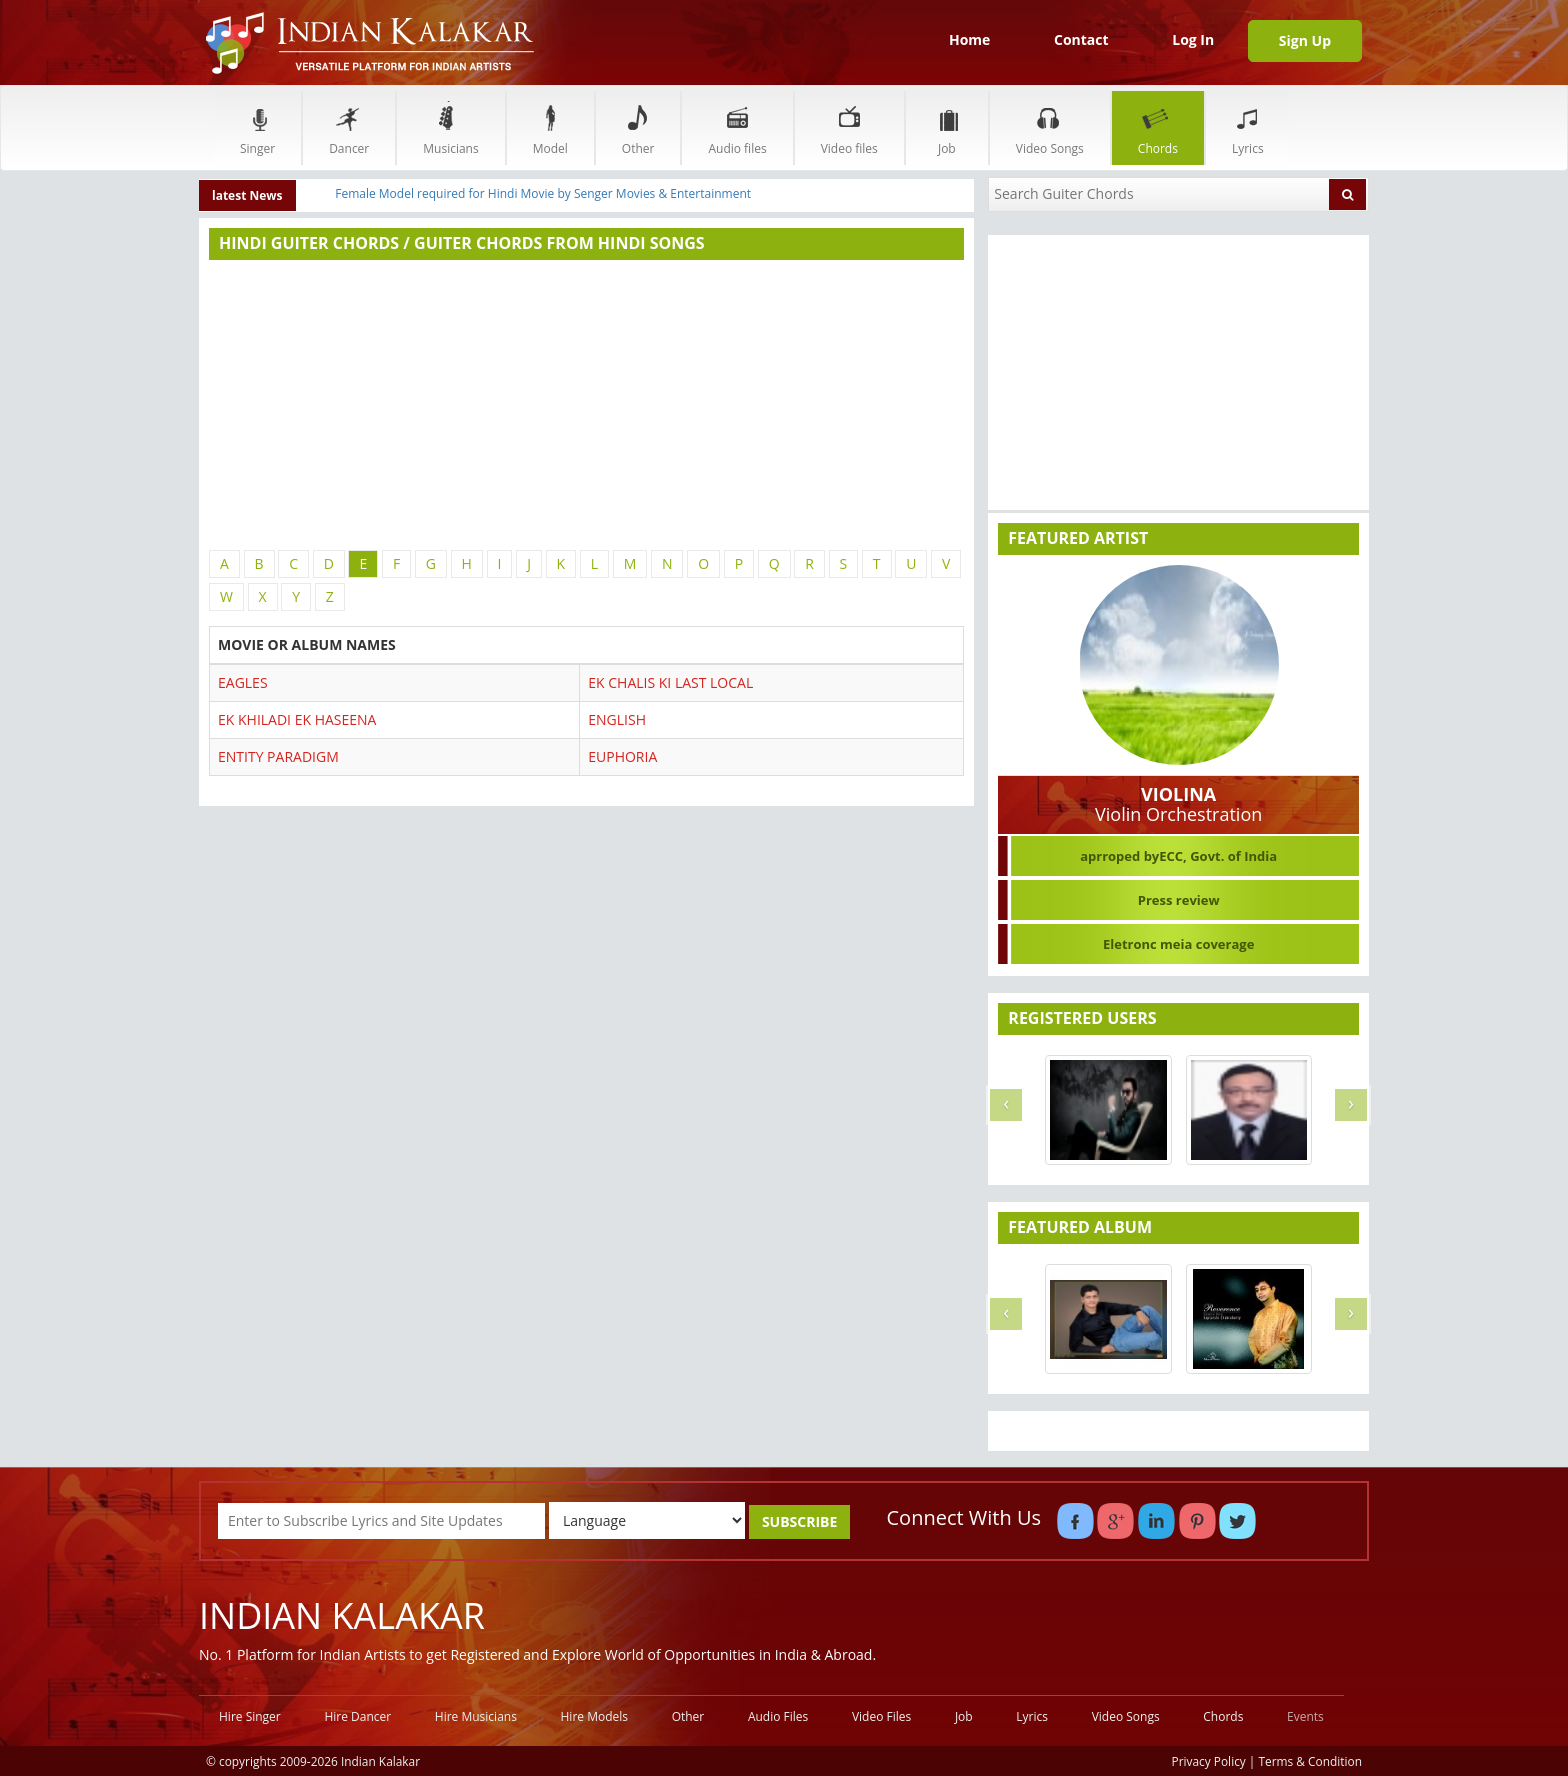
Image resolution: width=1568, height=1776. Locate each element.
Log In (1193, 39)
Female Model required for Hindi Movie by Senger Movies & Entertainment (543, 193)
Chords (1158, 127)
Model (550, 127)
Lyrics (1248, 127)
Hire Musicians (476, 1716)
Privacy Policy (1209, 1761)
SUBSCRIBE (799, 1521)
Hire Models (594, 1716)
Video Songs (1050, 127)
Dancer (349, 127)
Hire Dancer (357, 1716)
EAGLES (243, 682)
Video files (849, 127)
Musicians (450, 127)
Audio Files (778, 1716)
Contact (1081, 39)
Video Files (881, 1716)
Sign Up (1305, 40)
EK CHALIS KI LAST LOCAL (670, 682)
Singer (257, 127)
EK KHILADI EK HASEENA (297, 719)
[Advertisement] (586, 405)
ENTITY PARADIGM (278, 756)
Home (969, 39)
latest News (247, 195)
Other (638, 127)
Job (947, 127)
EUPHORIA (622, 756)
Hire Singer (250, 1716)
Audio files (737, 127)
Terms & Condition (1311, 1761)
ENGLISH (617, 719)
